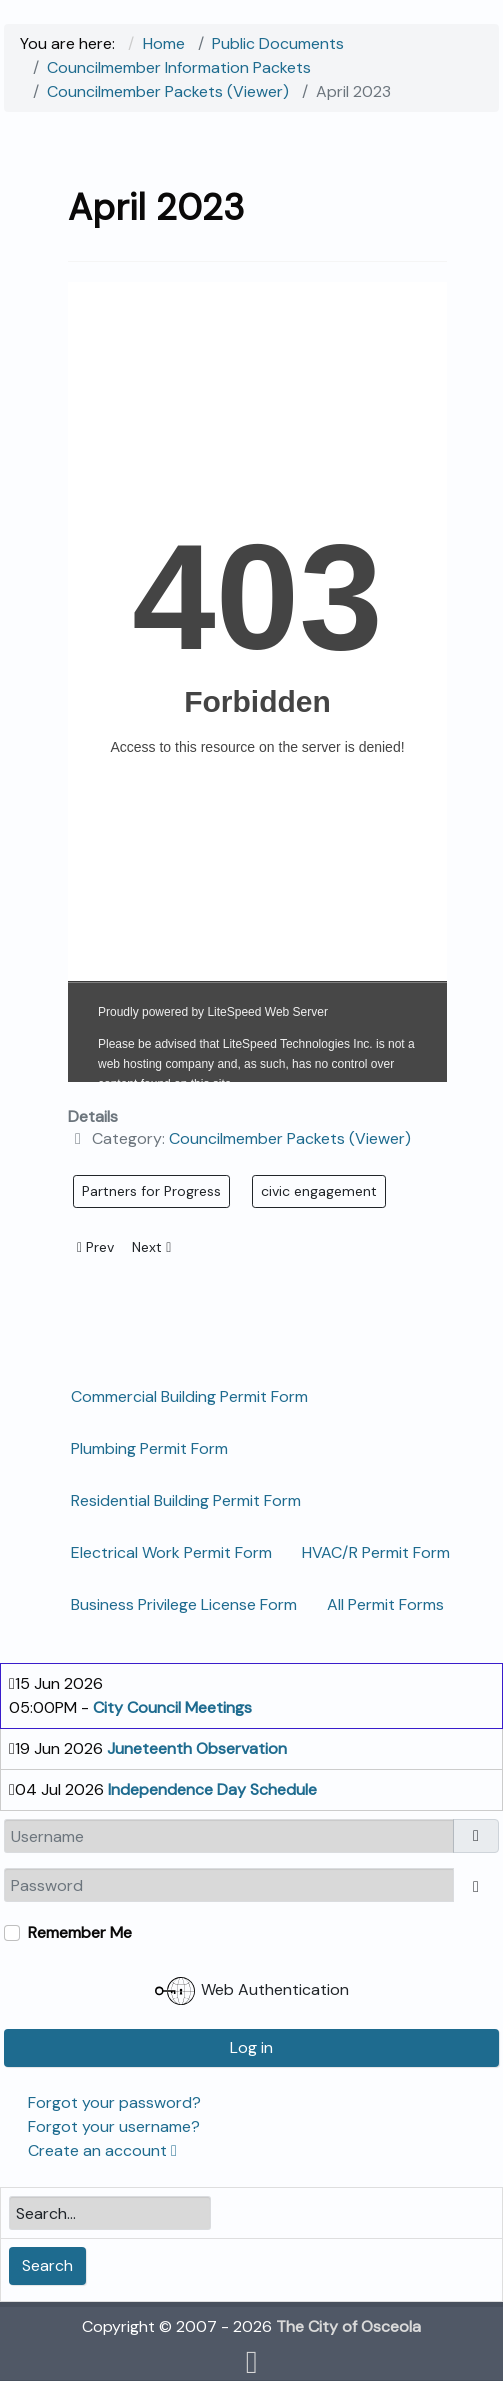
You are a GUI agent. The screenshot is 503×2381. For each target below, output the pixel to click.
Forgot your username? (114, 2126)
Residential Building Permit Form (186, 1500)
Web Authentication (252, 1991)
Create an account (102, 2150)
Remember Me (80, 1932)
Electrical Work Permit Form (171, 1552)
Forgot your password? (114, 2102)
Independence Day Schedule (212, 1789)
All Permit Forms (385, 1604)
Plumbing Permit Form (149, 1448)
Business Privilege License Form (184, 1604)
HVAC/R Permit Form (376, 1552)
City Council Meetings (172, 1707)
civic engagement (319, 1191)
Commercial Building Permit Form (189, 1396)
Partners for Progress (151, 1191)
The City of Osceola (348, 2326)
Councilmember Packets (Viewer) (290, 1138)
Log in (251, 2047)
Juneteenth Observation (197, 1748)
